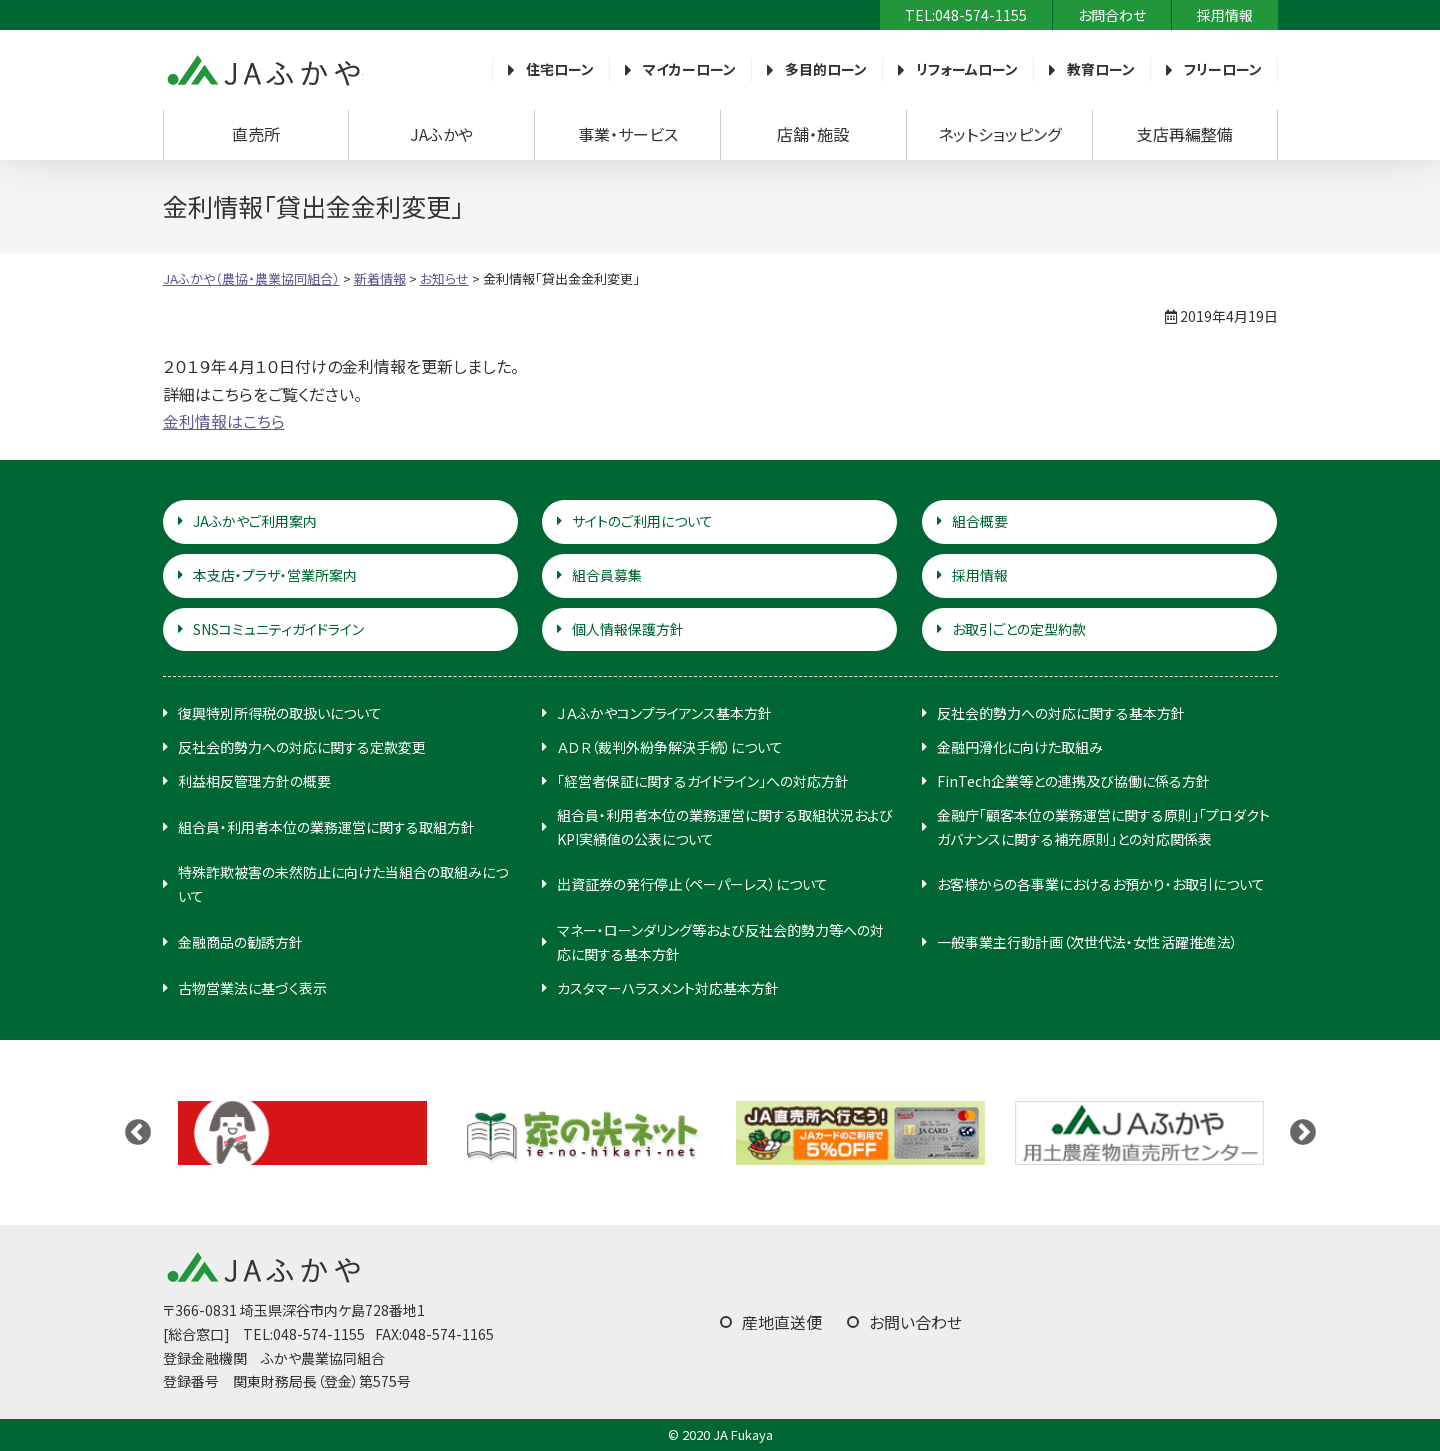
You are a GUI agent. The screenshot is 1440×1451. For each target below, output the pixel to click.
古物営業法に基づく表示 (252, 988)
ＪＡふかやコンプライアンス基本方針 (664, 713)
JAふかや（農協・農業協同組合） (263, 70)
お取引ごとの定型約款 (1019, 629)
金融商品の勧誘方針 (240, 942)
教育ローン (1101, 69)
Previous (138, 1133)
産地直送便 (782, 1322)
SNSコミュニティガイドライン (278, 629)
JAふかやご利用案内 (255, 521)
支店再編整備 (1185, 134)
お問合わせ (1112, 15)
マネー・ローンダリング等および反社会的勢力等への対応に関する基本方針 (720, 942)
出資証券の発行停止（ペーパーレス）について (692, 884)
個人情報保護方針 (628, 629)
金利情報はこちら (224, 421)
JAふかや (441, 134)
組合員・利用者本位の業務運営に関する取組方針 (326, 827)
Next (1303, 1133)
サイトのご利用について (642, 521)
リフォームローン (967, 69)
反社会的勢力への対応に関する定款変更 (302, 747)
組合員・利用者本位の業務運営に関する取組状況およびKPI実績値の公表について (725, 827)
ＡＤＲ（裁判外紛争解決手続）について (670, 747)
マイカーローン (689, 69)
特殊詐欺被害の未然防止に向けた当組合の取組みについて (343, 884)
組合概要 (980, 521)
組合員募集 (607, 575)
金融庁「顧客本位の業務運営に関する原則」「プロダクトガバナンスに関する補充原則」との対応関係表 (1103, 827)
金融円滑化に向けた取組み (1020, 747)
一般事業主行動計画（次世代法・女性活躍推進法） (1087, 942)
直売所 (256, 134)
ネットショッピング (999, 134)
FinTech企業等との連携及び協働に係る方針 (1073, 781)
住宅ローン (560, 69)
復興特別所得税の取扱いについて (280, 713)
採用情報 (1225, 15)
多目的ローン (826, 69)
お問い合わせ (915, 1322)
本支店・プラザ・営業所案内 (275, 575)
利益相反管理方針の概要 (254, 781)
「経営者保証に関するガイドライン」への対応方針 (703, 781)
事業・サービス (628, 134)
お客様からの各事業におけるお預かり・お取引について (1101, 884)
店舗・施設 (813, 134)
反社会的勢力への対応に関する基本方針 (1061, 713)
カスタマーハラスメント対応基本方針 (668, 988)
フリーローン (1223, 69)
